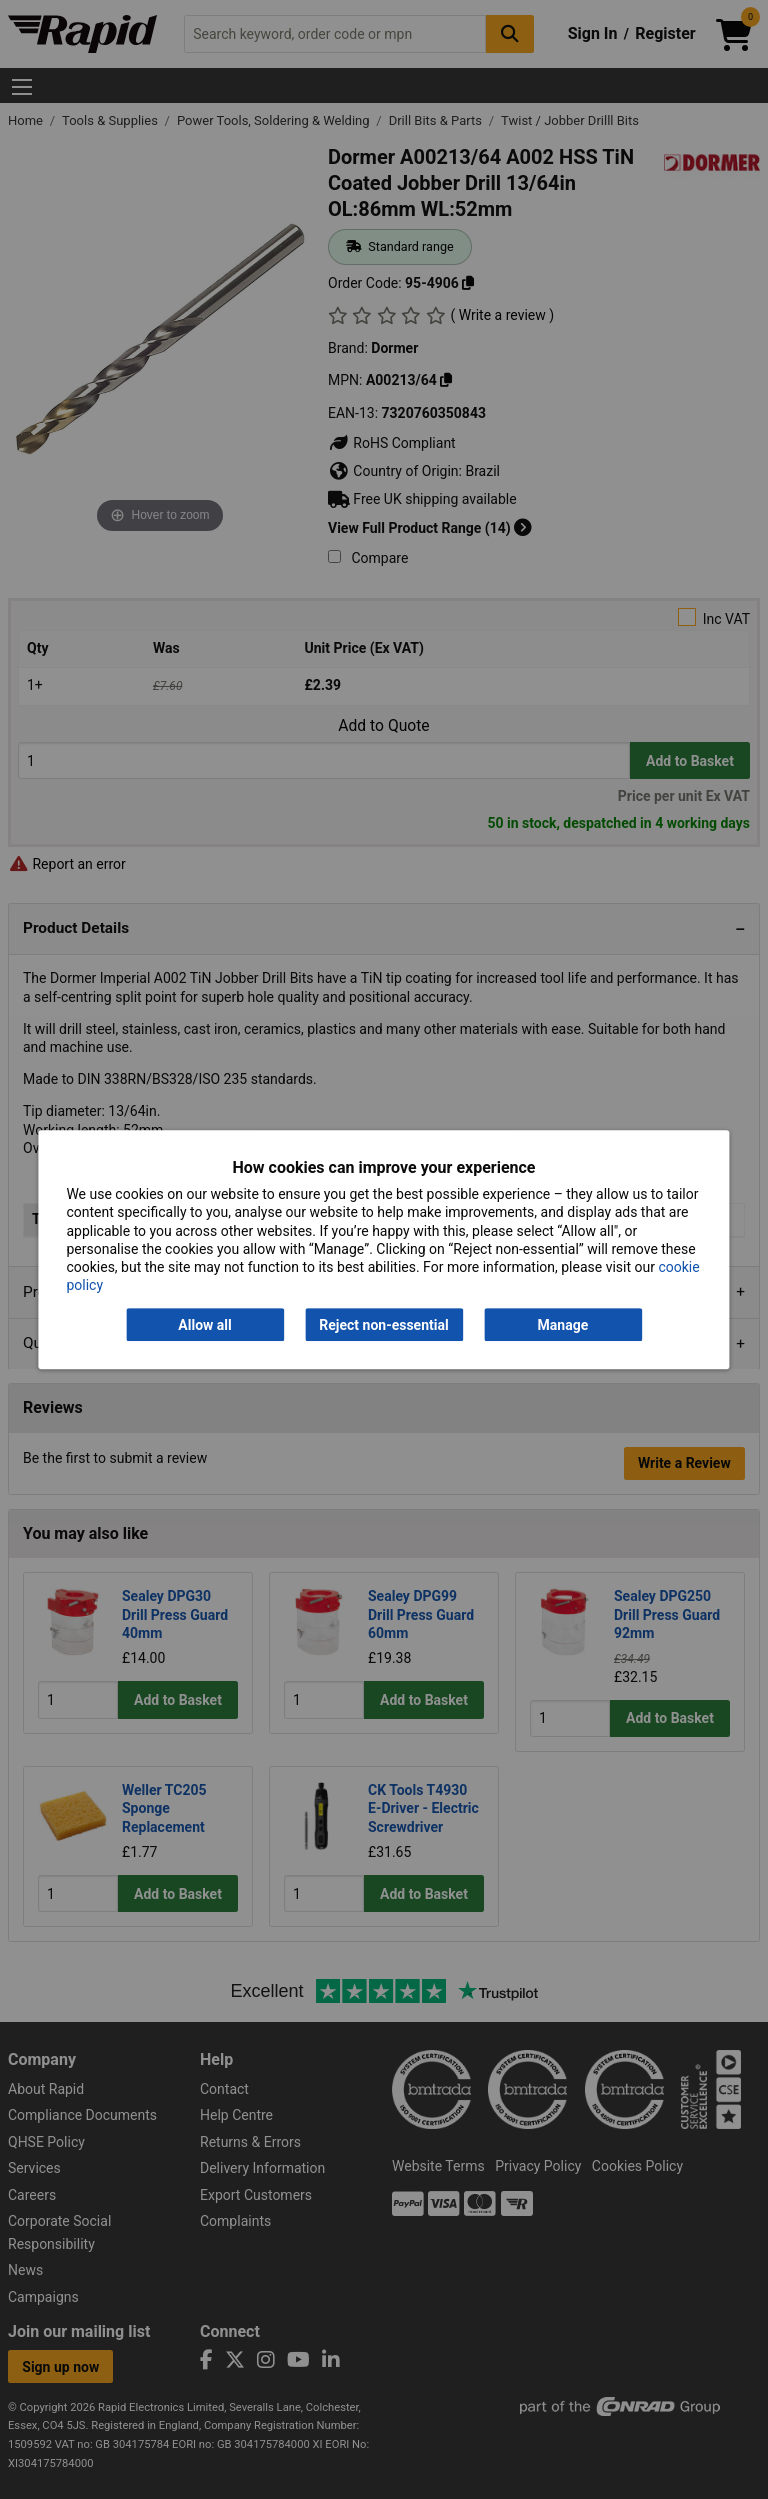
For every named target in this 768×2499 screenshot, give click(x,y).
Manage (563, 1325)
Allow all (204, 1325)
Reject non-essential (383, 1325)
